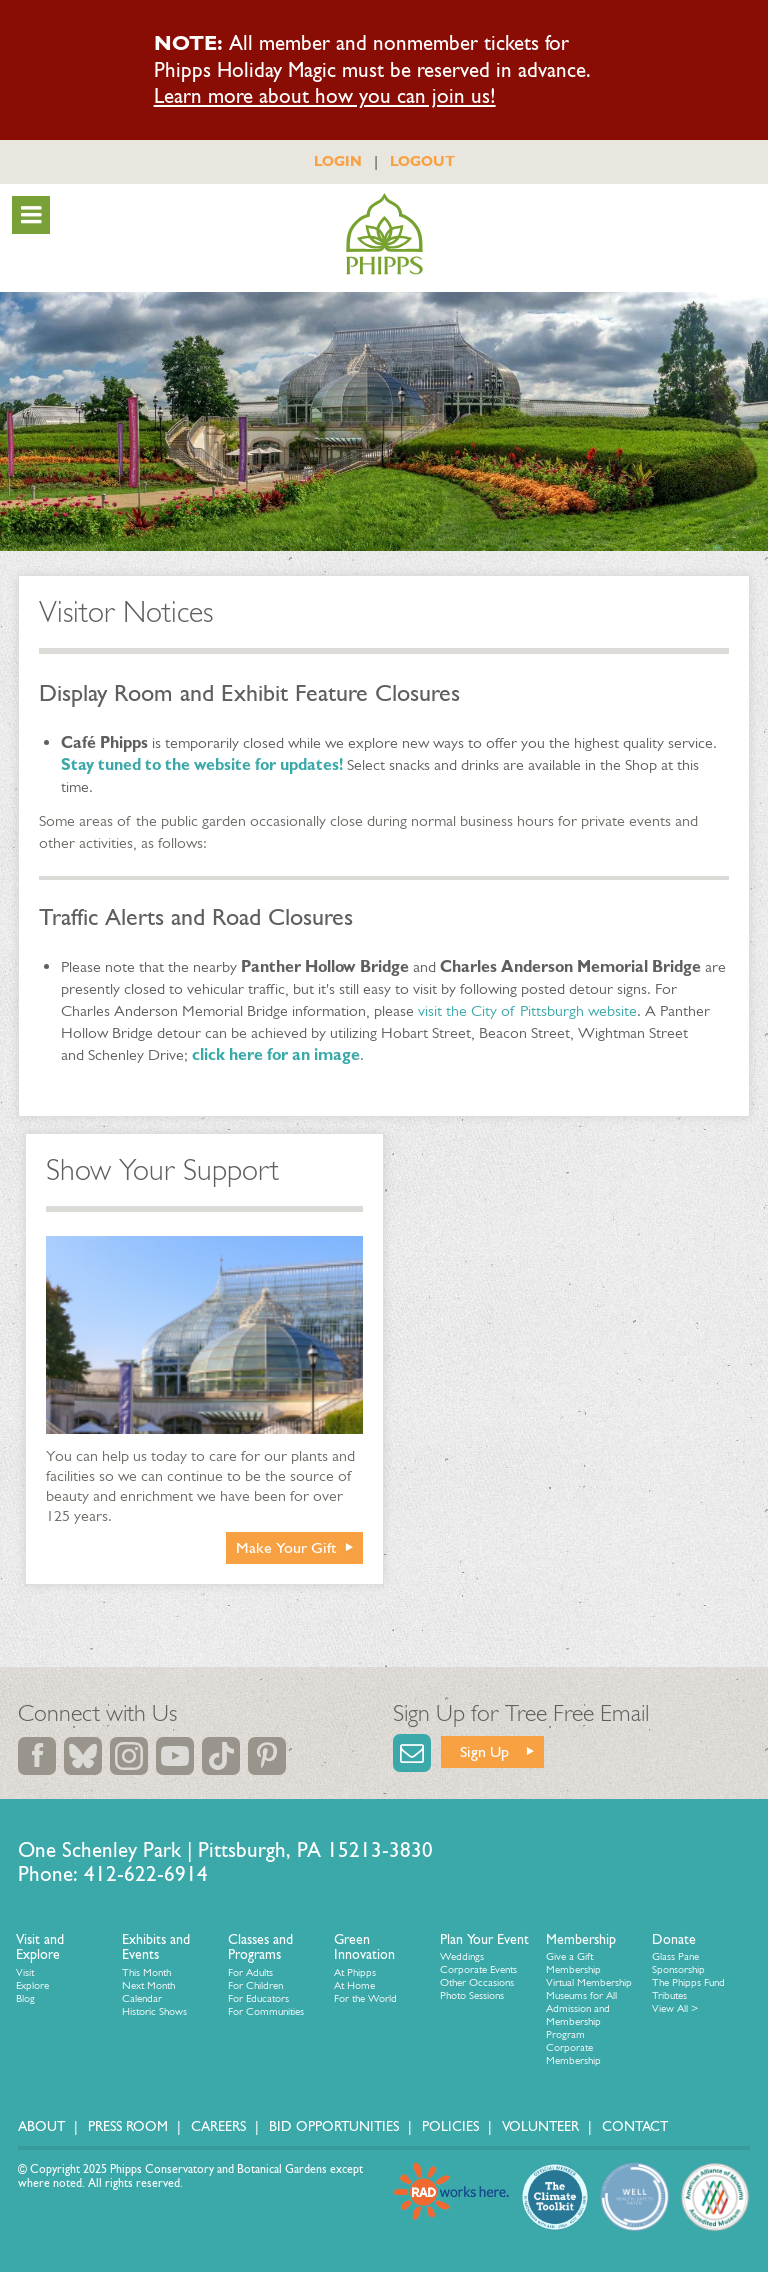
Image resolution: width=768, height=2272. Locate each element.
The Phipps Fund (688, 1982)
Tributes (669, 1995)
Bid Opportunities (334, 2126)
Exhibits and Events (156, 1947)
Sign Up (484, 1751)
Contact (635, 2126)
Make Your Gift (286, 1547)
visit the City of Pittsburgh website (527, 1010)
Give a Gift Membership (573, 1963)
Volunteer (540, 2126)
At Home (354, 1985)
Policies (450, 2126)
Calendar (142, 1998)
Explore (32, 1985)
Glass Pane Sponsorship (678, 1963)
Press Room (128, 2126)
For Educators (258, 1998)
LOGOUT (422, 161)
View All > (675, 2008)
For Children (255, 1985)
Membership (581, 1939)
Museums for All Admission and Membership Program (581, 2015)
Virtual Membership (589, 1982)
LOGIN (338, 161)
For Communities (266, 2011)
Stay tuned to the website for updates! (202, 764)
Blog (25, 1998)
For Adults (250, 1972)
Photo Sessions (472, 1995)
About (41, 2126)
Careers (218, 2126)
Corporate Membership (573, 2054)
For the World (365, 1998)
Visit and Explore (40, 1947)
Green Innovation (364, 1947)
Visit (25, 1972)
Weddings (462, 1956)
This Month (146, 1972)
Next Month (148, 1985)
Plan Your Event (484, 1939)
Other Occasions (477, 1982)
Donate (674, 1939)
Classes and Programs (260, 1947)
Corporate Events (478, 1969)
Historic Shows (154, 2011)
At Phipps (355, 1972)
